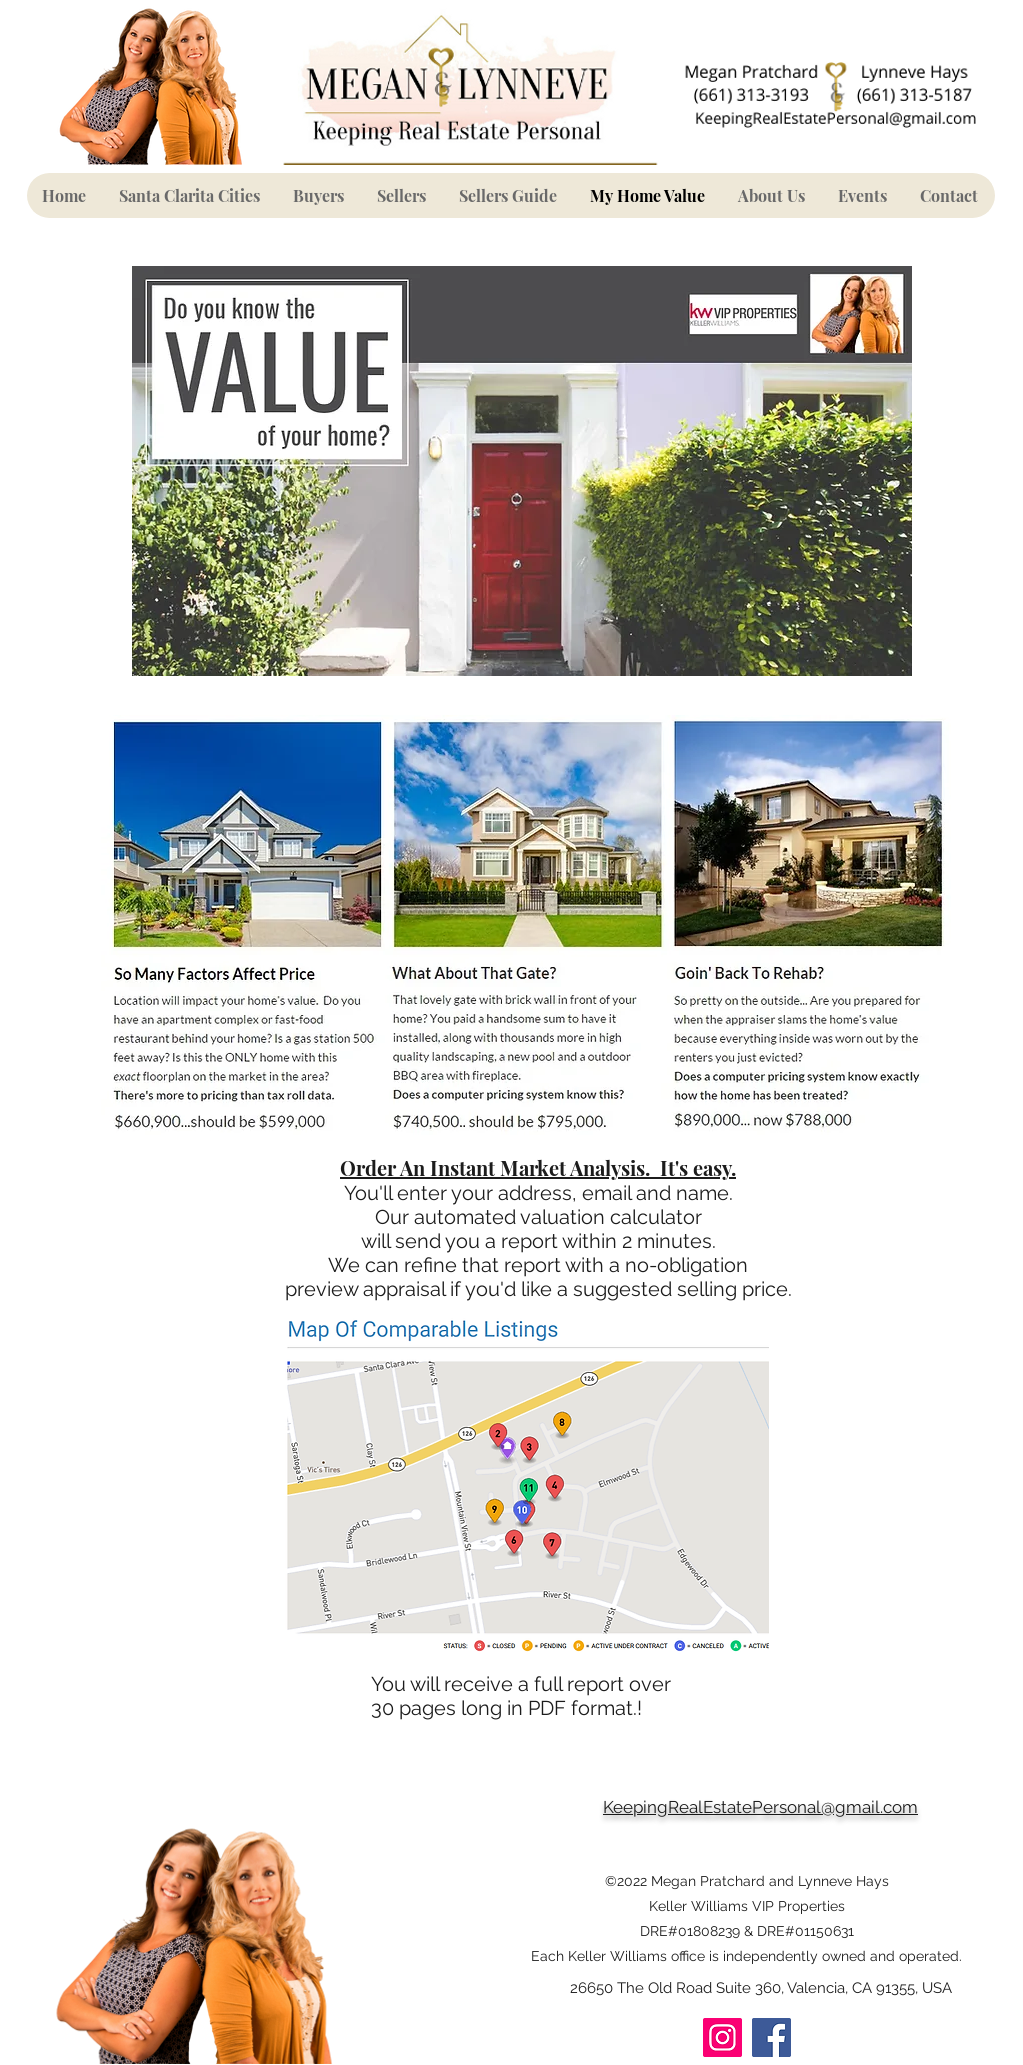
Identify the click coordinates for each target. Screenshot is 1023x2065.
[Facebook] (771, 2037)
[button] (319, 195)
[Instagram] (722, 2037)
